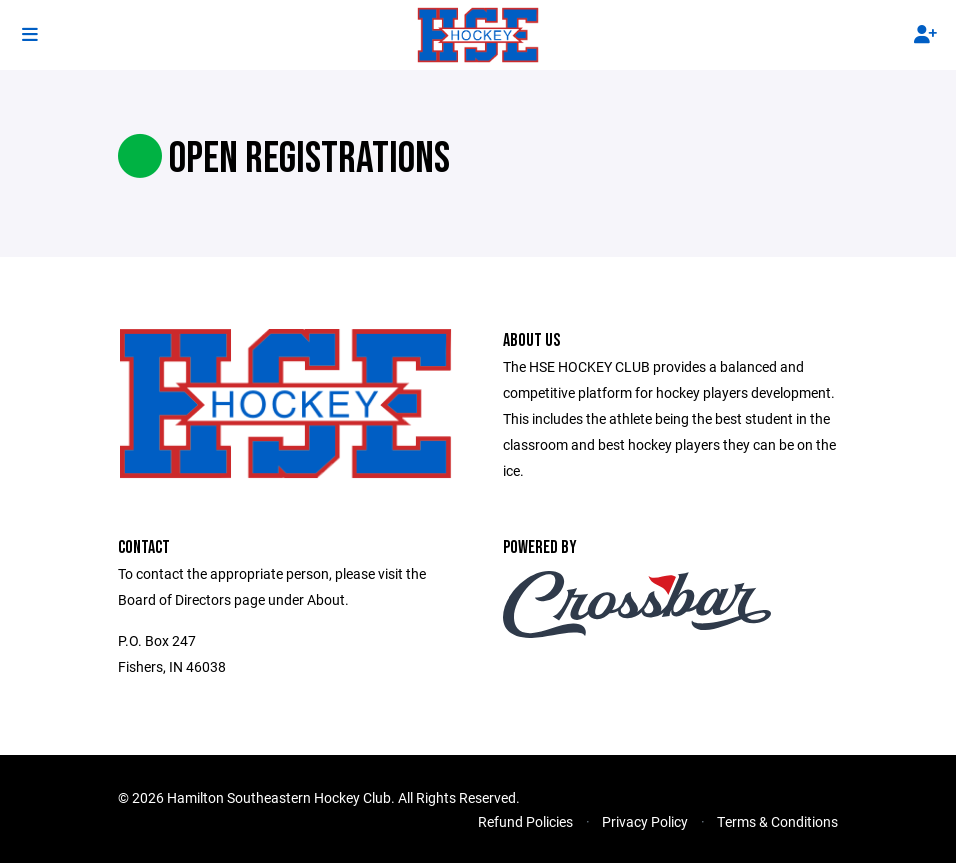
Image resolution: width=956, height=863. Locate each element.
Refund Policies (525, 821)
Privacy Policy (645, 821)
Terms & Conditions (777, 821)
